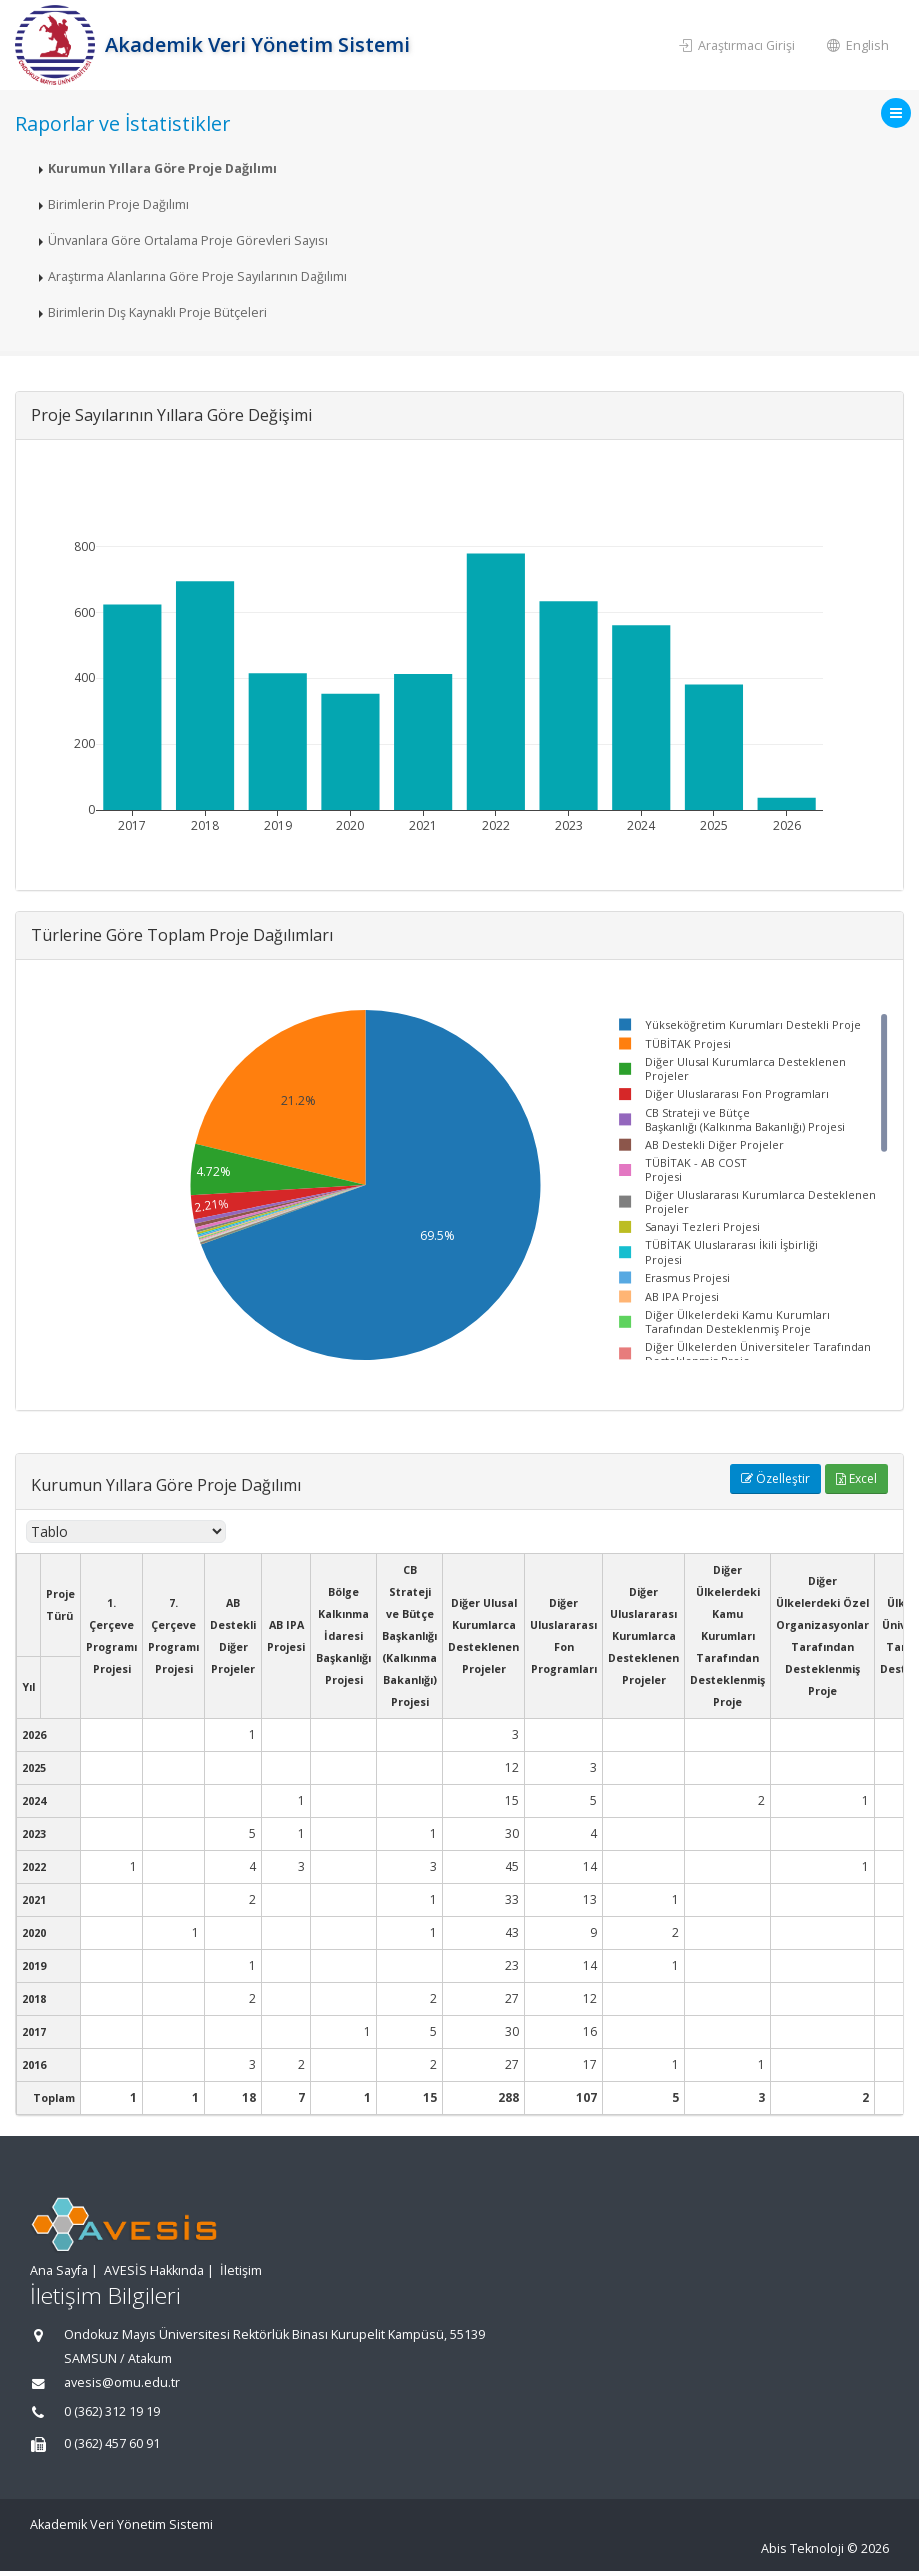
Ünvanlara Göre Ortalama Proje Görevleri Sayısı (188, 240)
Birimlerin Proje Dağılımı (118, 204)
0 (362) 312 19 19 (112, 2411)
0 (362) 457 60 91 (112, 2443)
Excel (856, 1478)
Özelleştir (775, 1478)
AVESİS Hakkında (154, 2270)
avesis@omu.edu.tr (122, 2382)
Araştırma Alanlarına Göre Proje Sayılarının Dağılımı (197, 276)
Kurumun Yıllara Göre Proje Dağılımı (162, 168)
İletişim (241, 2270)
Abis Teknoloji (802, 2548)
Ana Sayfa (59, 2270)
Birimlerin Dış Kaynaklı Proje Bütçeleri (157, 312)
